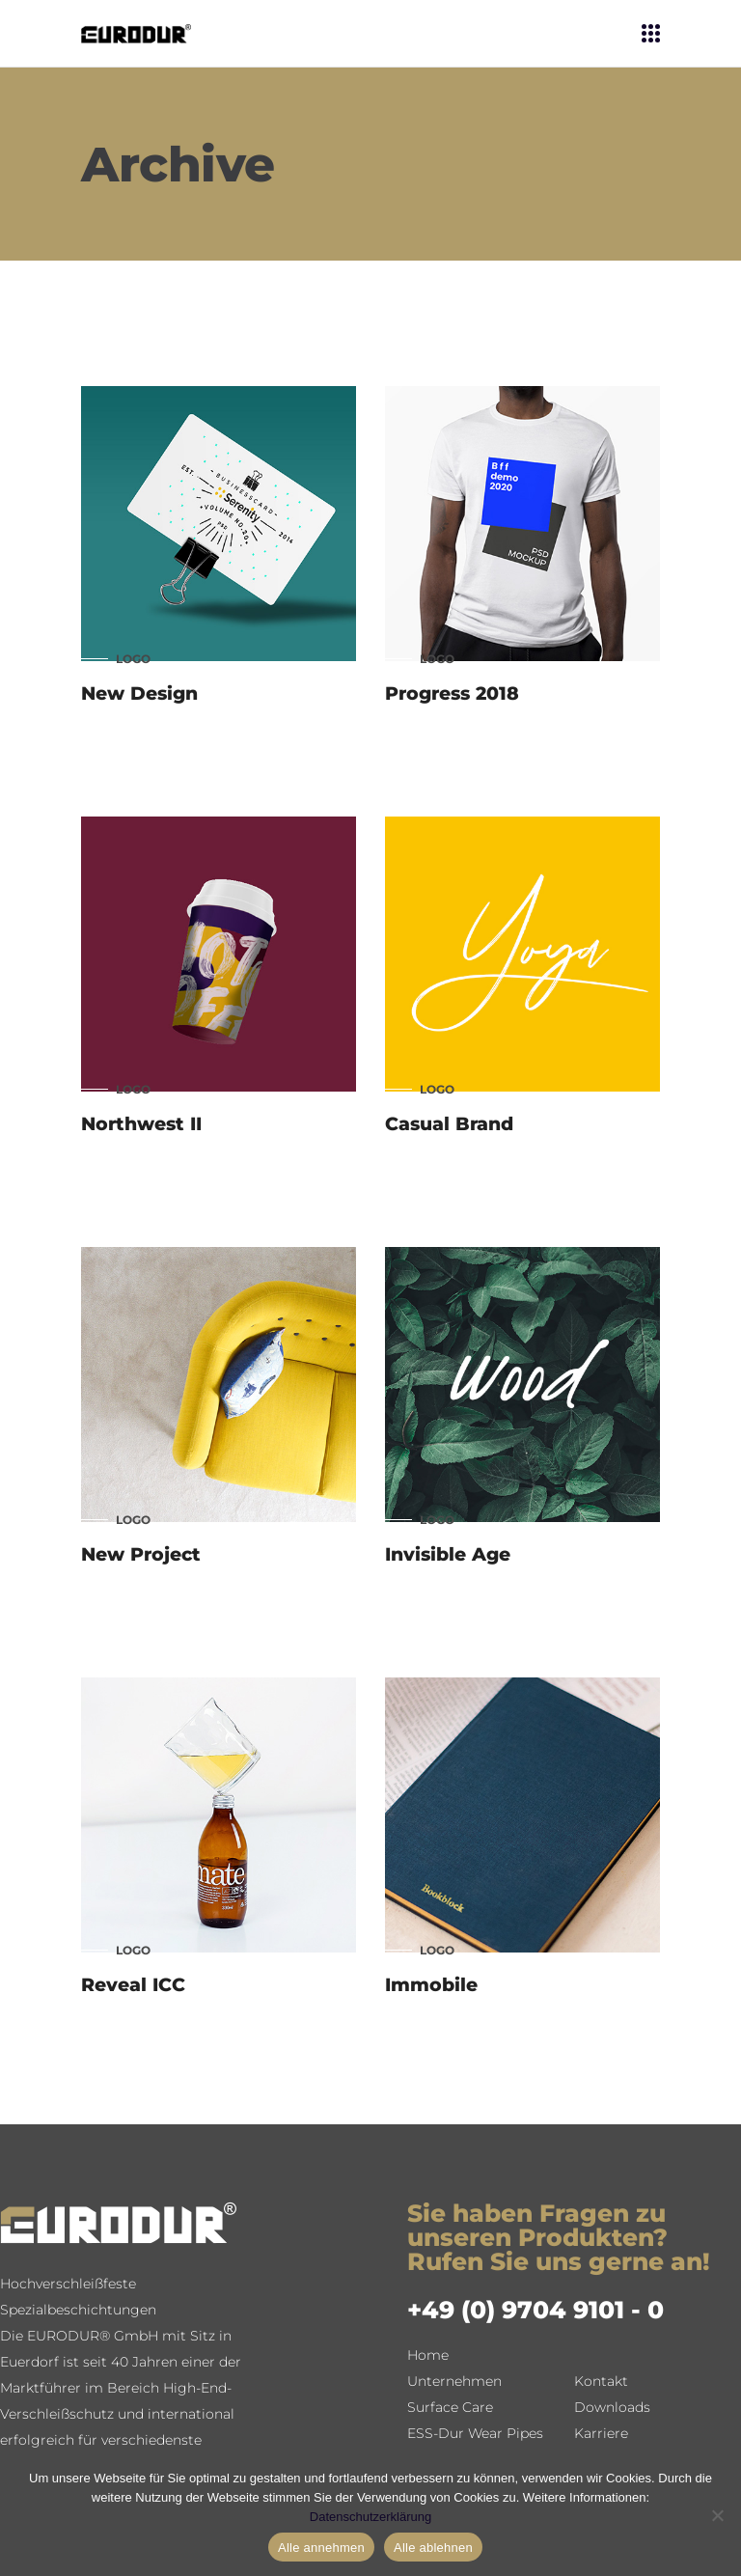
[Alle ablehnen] (717, 2515)
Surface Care (450, 2407)
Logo (133, 658)
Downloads (612, 2407)
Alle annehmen (321, 2547)
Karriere (601, 2433)
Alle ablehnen (433, 2547)
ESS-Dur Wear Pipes (475, 2433)
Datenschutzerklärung (370, 2516)
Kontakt (601, 2381)
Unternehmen (454, 2381)
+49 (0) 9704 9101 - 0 (535, 2309)
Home (428, 2355)
